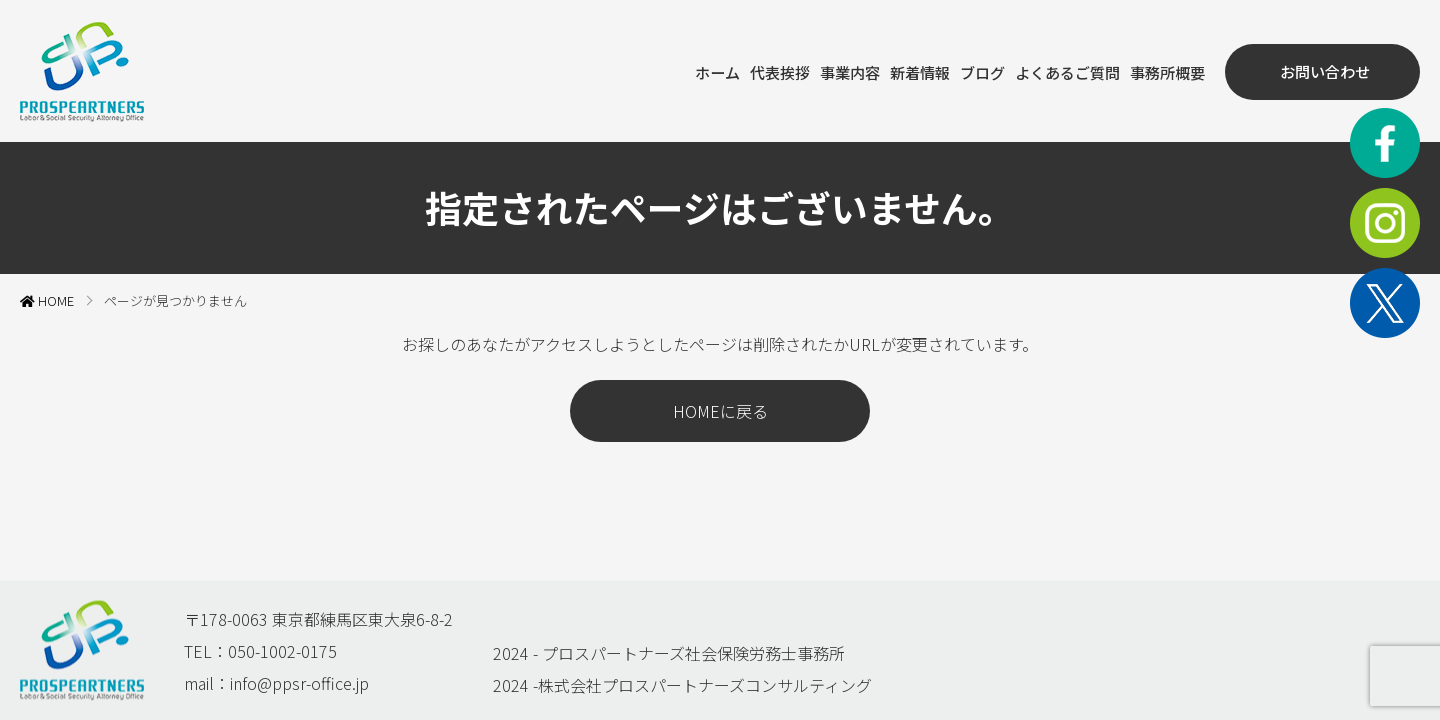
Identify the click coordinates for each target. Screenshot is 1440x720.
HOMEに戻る (720, 409)
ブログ (963, 70)
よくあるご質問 (1053, 70)
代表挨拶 (749, 70)
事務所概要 (1159, 70)
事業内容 (823, 70)
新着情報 (897, 70)
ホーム (683, 70)
